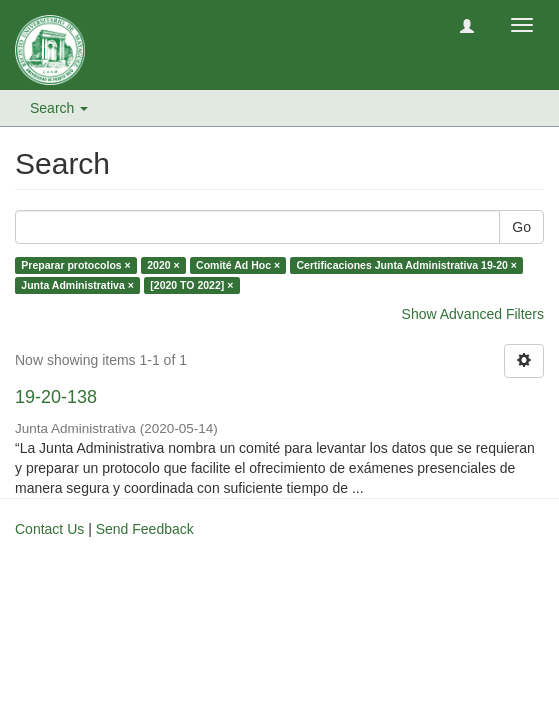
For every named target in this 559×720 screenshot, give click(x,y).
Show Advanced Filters (473, 314)
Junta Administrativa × (77, 285)
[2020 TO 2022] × (191, 285)
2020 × (163, 265)
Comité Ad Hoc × (238, 265)
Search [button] (59, 108)
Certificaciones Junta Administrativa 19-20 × (407, 265)
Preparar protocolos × (75, 265)
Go (521, 227)
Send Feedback (145, 529)
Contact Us (49, 529)
